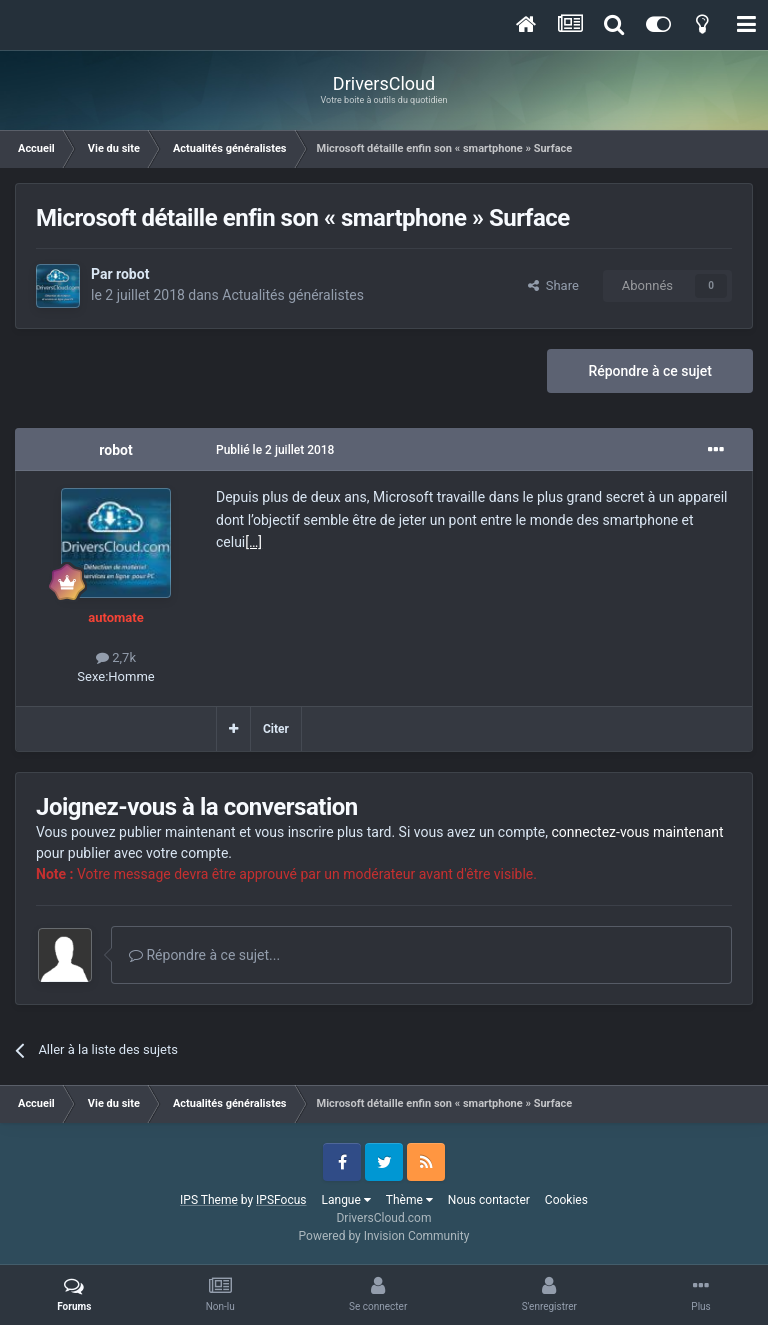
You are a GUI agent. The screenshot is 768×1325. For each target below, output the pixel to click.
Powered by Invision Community (384, 1236)
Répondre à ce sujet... (204, 955)
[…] (253, 542)
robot (132, 274)
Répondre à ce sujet (650, 371)
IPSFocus (281, 1200)
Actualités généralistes (293, 295)
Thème (409, 1200)
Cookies (566, 1200)
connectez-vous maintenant (638, 832)
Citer (276, 729)
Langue (346, 1200)
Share (553, 285)
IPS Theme (209, 1200)
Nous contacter (489, 1200)
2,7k (116, 657)
